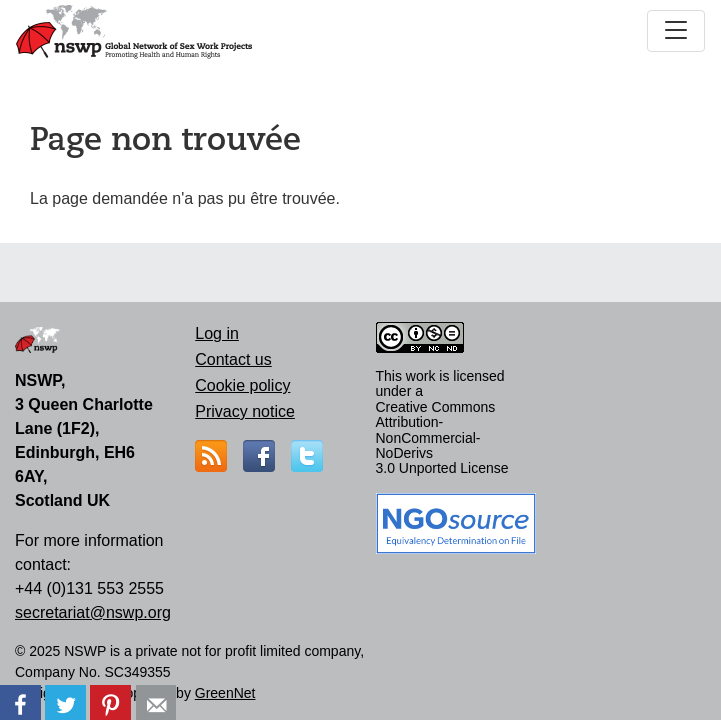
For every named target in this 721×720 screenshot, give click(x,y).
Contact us (233, 359)
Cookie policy (242, 385)
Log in (217, 333)
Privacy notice (245, 411)
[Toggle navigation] (676, 31)
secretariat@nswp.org (93, 612)
